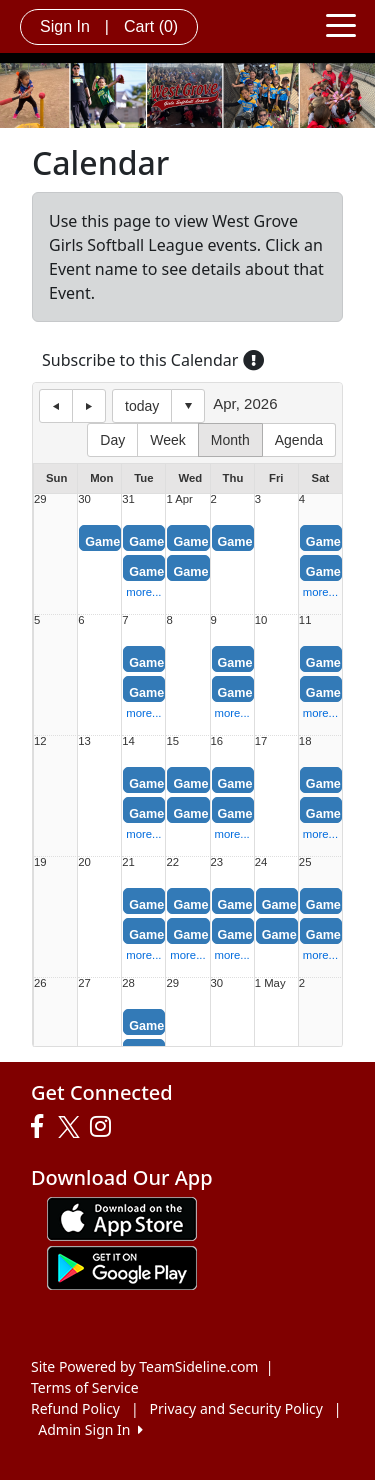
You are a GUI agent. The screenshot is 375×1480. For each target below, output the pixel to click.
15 (172, 741)
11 (305, 620)
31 (128, 499)
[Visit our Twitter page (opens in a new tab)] (71, 1127)
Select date (188, 406)
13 (84, 741)
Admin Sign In (90, 1429)
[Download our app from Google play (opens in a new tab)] (122, 1266)
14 (128, 741)
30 (84, 499)
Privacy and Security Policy (236, 1408)
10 (261, 620)
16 (217, 741)
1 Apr (179, 499)
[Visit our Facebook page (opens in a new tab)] (42, 1127)
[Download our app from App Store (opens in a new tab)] (122, 1217)
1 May (270, 983)
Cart (151, 26)
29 (40, 499)
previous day (56, 406)
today (142, 406)
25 (305, 862)
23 (217, 862)
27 (84, 983)
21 (128, 862)
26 (40, 983)
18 (305, 741)
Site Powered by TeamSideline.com (144, 1366)
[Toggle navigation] (341, 24)
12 (40, 741)
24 (261, 862)
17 (261, 741)
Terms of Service (85, 1387)
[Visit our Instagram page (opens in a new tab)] (105, 1127)
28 (128, 983)
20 (84, 862)
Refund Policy (75, 1408)
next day (89, 406)
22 (172, 862)
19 (40, 862)
